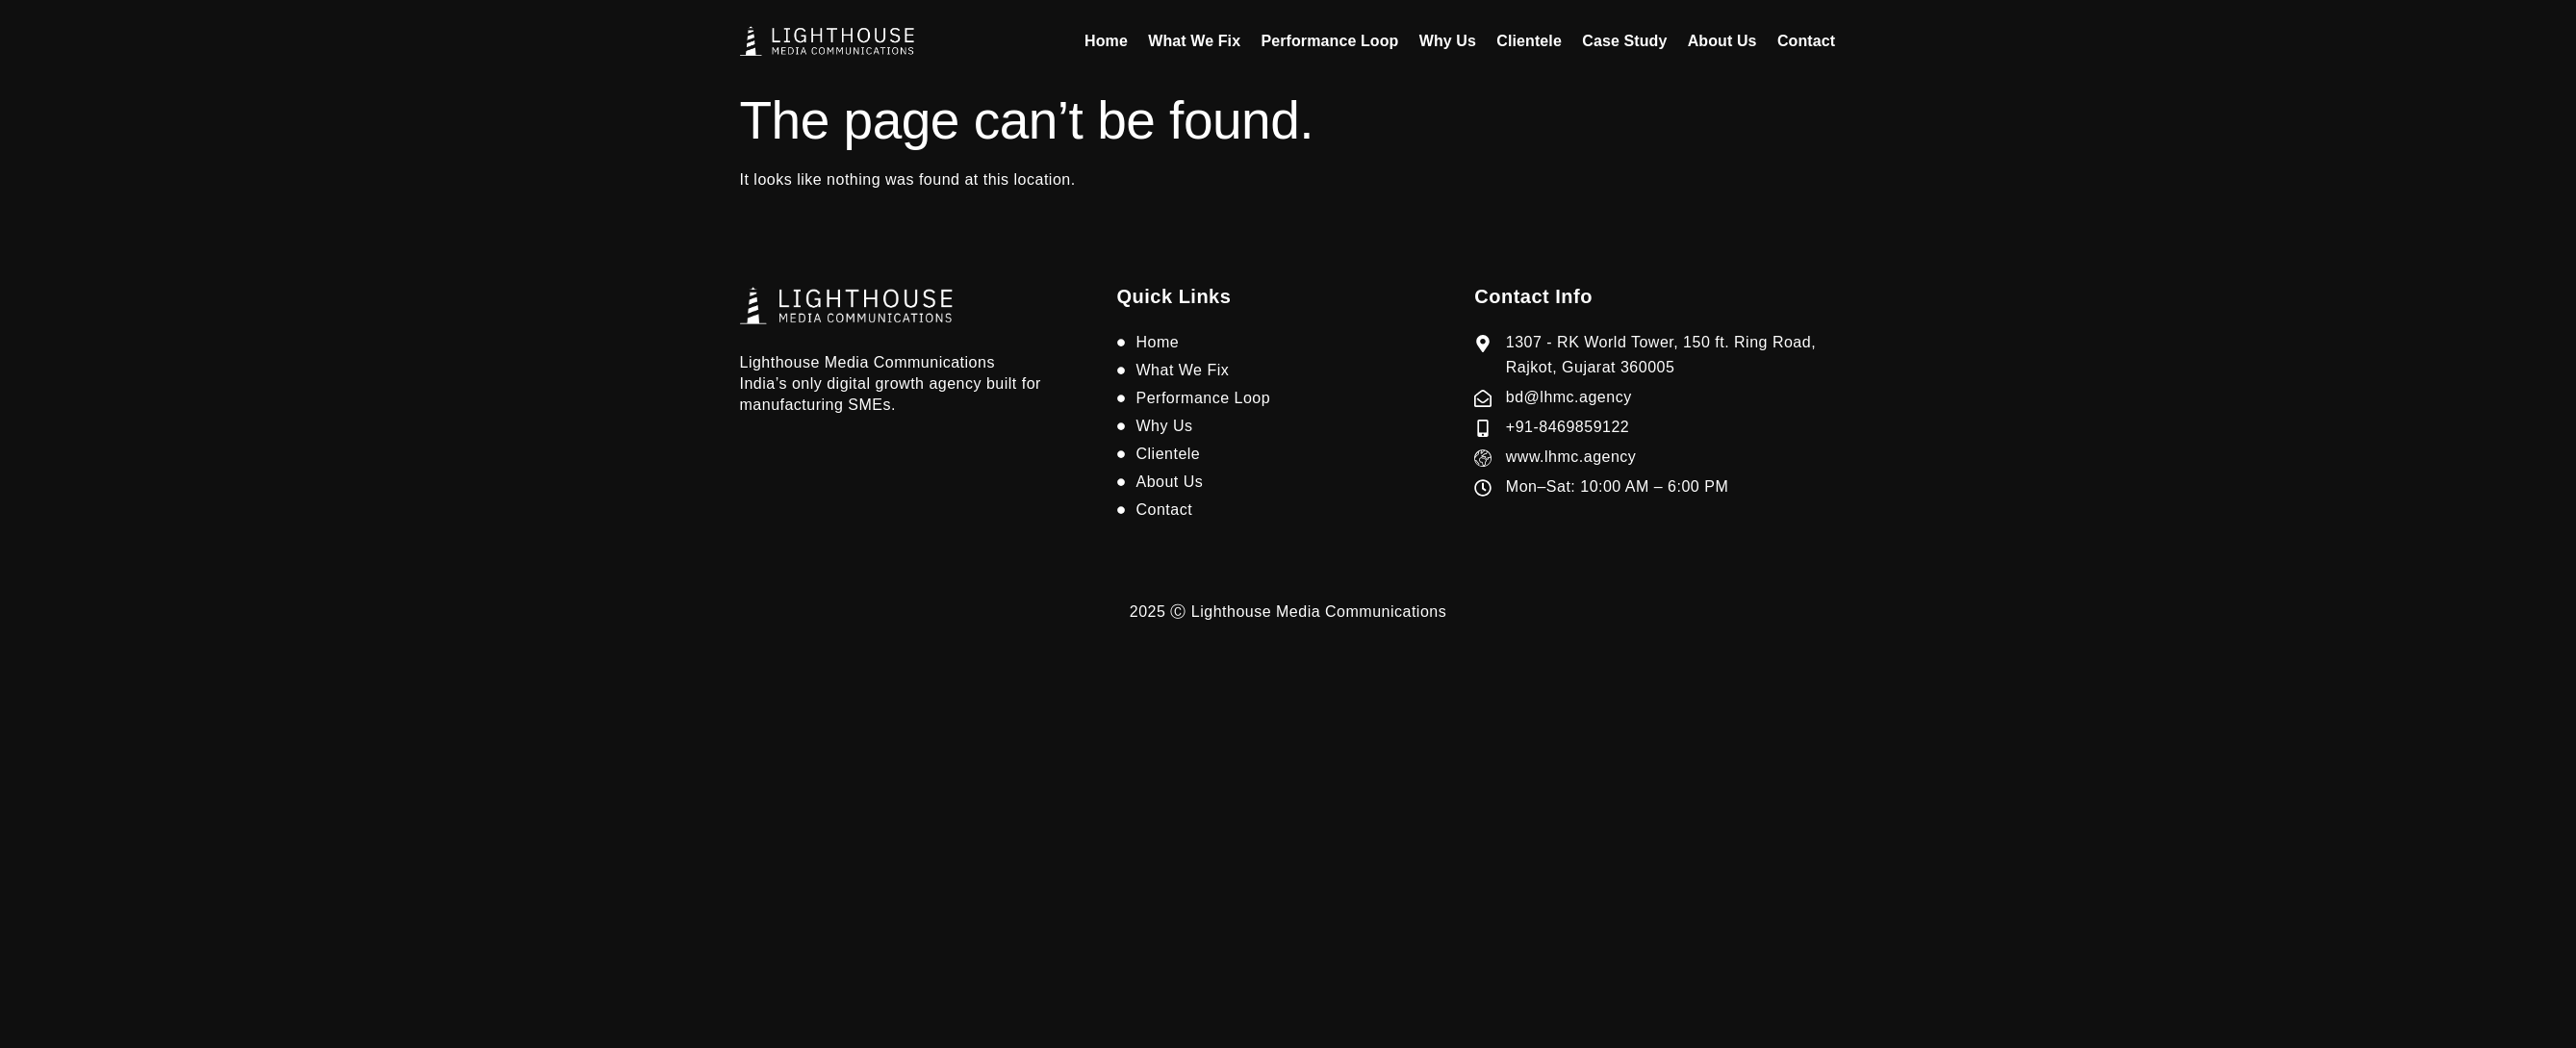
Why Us (1453, 41)
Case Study (1628, 41)
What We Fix (1203, 41)
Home (1116, 41)
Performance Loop (1337, 41)
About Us (1724, 41)
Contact (1807, 41)
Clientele (1535, 41)
